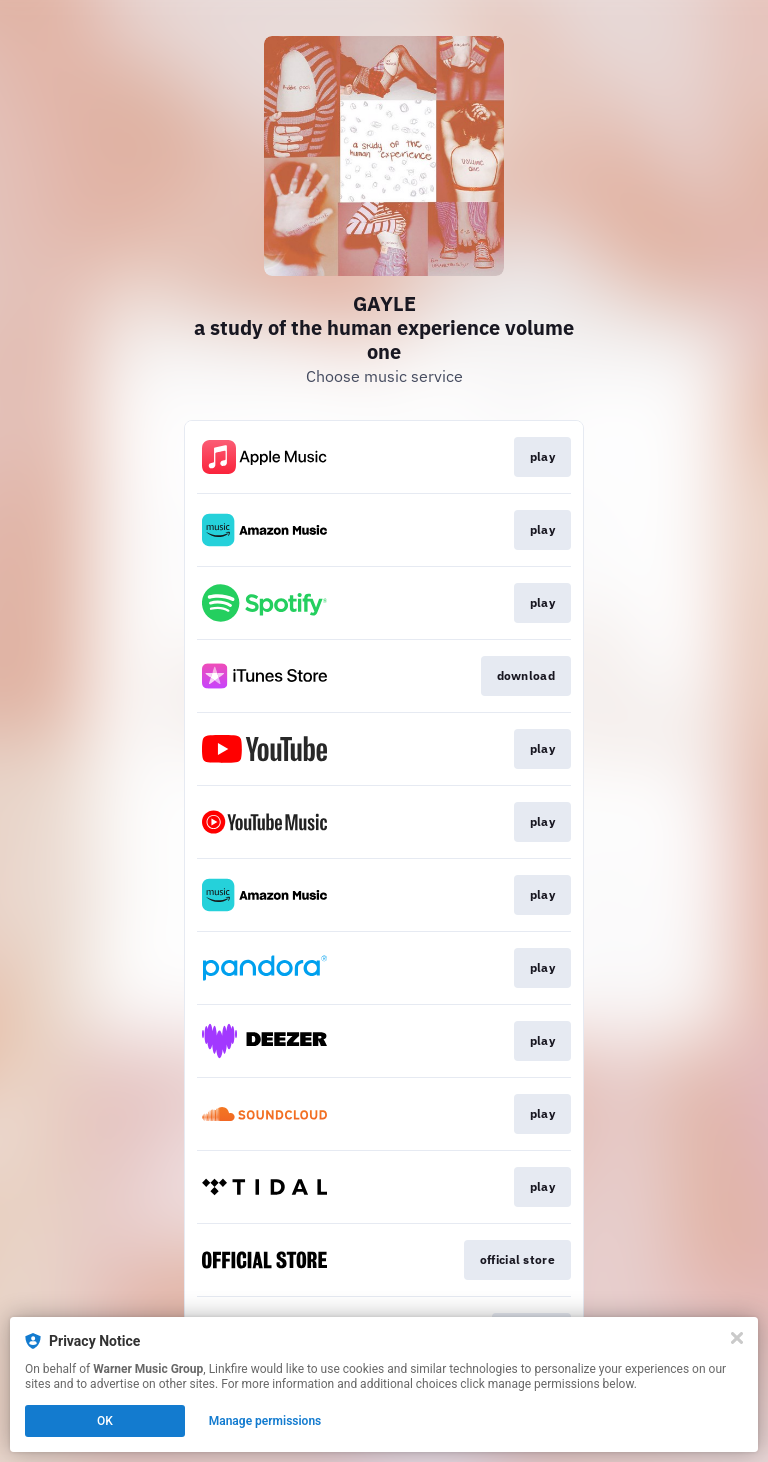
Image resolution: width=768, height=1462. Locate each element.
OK (105, 1421)
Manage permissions (265, 1421)
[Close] (737, 1338)
